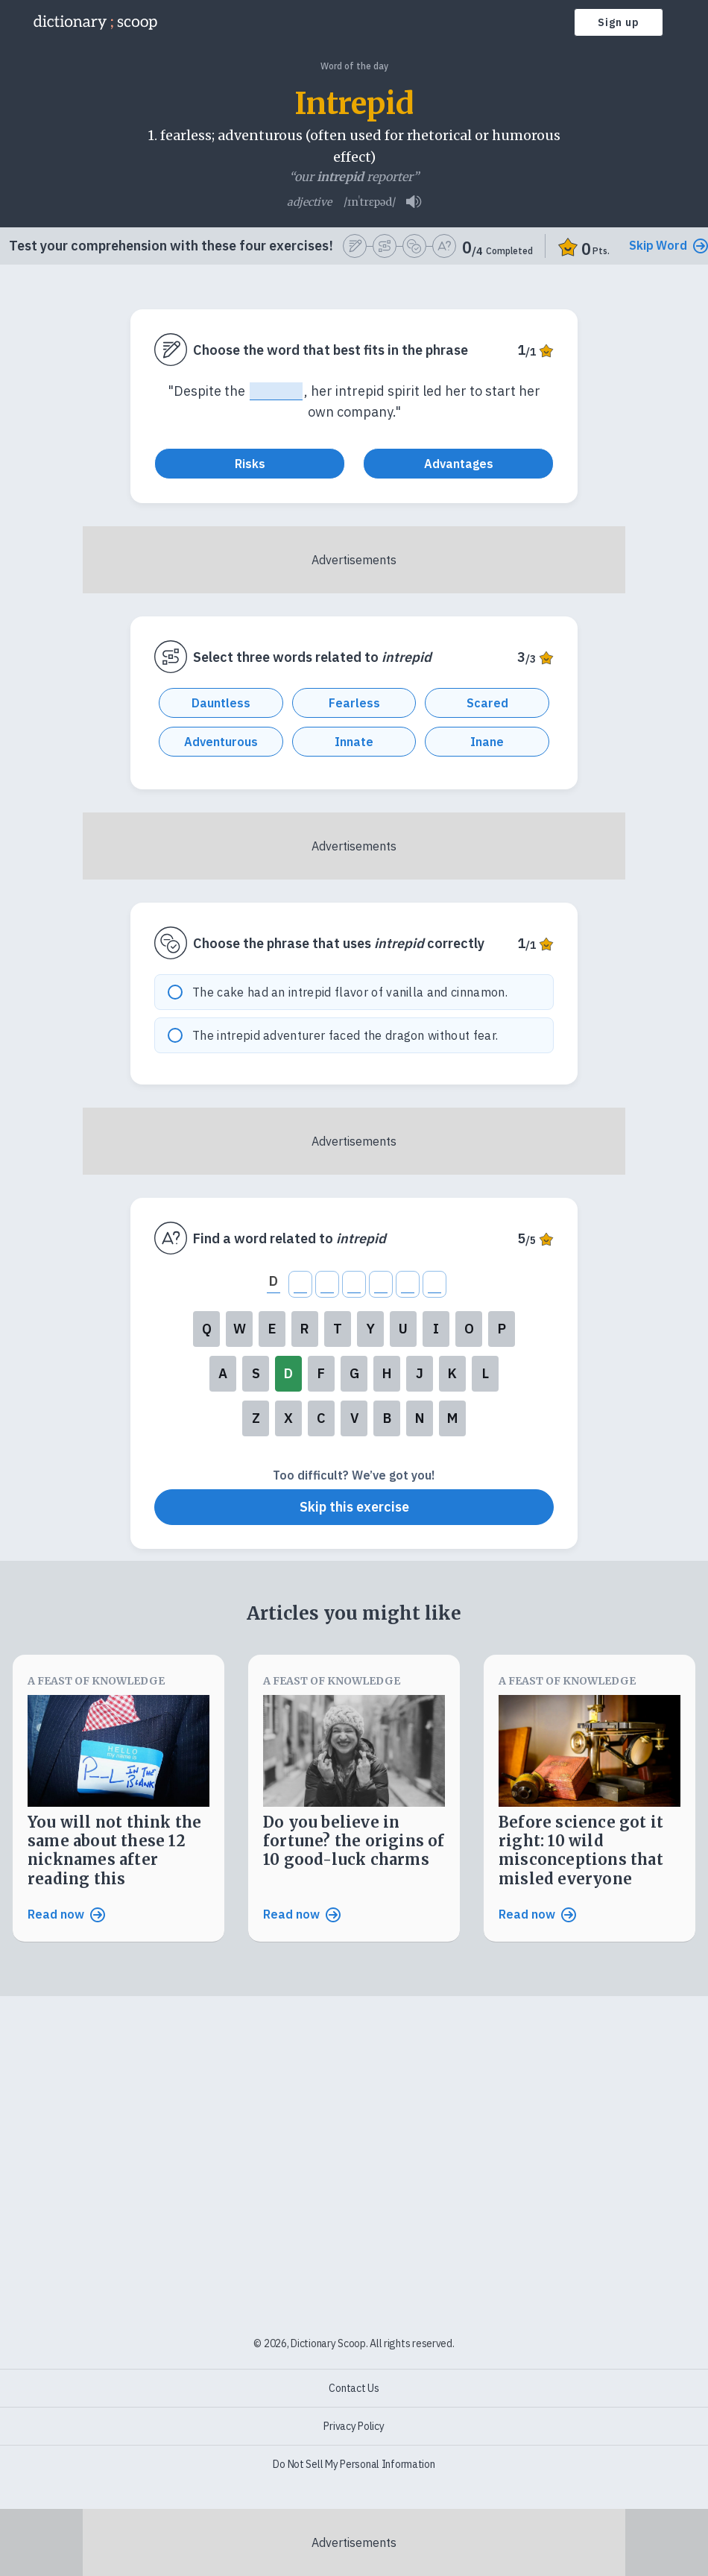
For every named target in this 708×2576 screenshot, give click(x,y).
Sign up (618, 22)
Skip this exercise (354, 1514)
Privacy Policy (353, 2426)
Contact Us (354, 2388)
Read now (67, 1922)
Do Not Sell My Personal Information (353, 2464)
